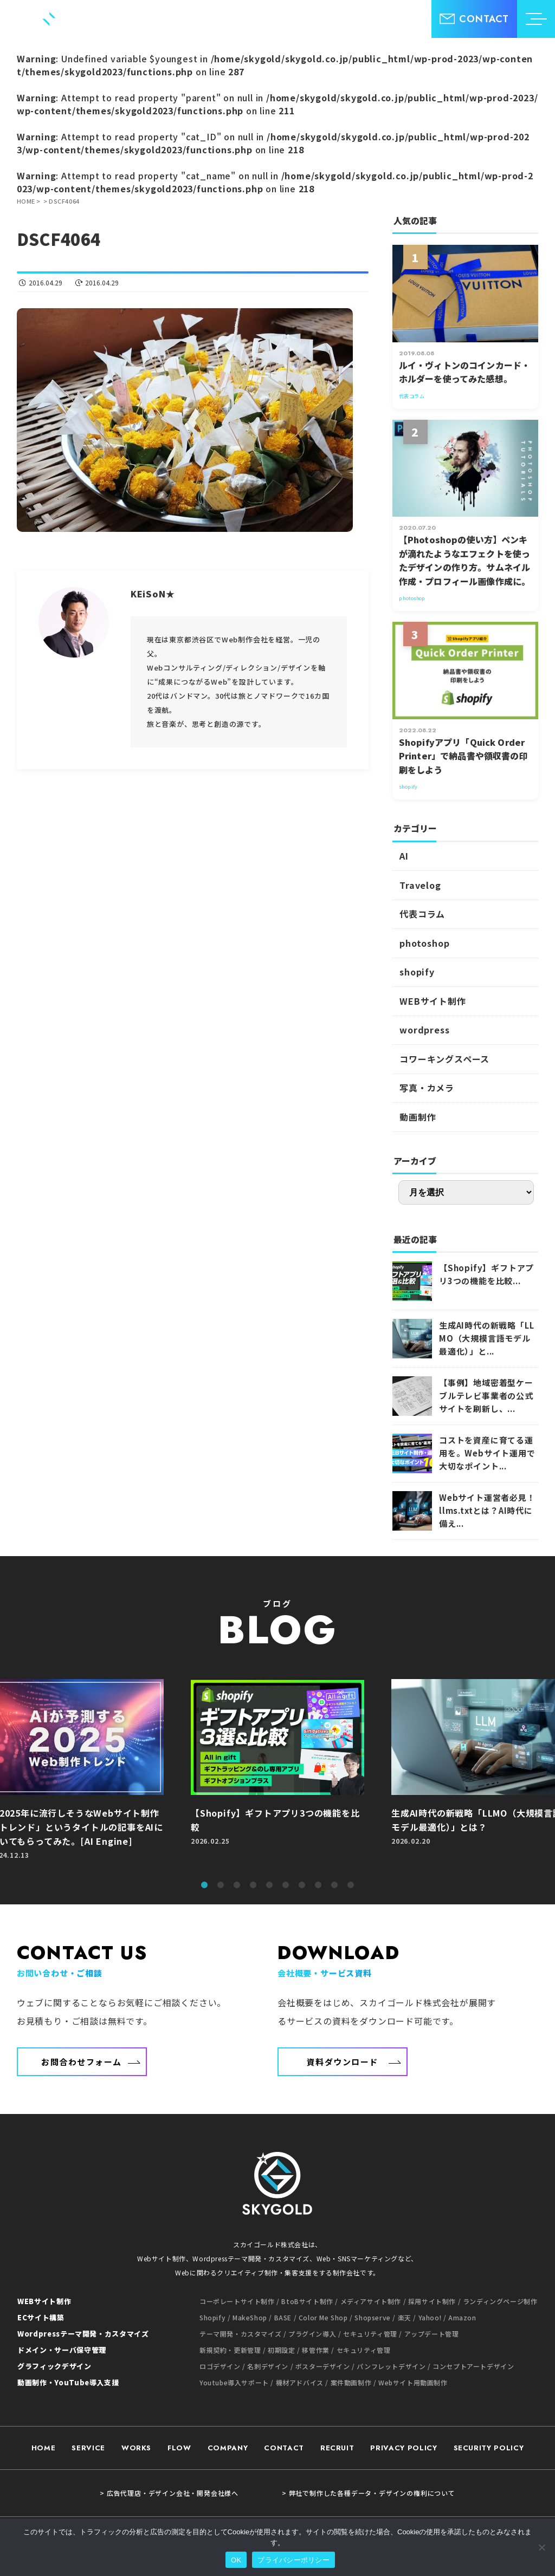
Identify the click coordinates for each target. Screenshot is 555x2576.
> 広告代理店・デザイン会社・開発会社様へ (169, 2493)
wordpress (424, 1029)
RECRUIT (337, 2448)
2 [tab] (220, 1885)
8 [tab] (318, 1885)
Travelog (420, 885)
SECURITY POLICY (489, 2448)
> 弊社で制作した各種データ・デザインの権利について (368, 2493)
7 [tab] (301, 1885)
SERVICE (88, 2448)
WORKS (136, 2448)
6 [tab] (285, 1885)
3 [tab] (236, 1885)
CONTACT (284, 2448)
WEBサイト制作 (432, 1000)
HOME (43, 2448)
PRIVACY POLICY (403, 2448)
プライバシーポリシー (293, 2560)
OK (236, 2560)
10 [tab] (350, 1885)
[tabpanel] (277, 1774)
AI (404, 855)
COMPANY (228, 2448)
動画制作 (417, 1116)
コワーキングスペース (444, 1058)
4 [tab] (253, 1885)
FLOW (179, 2448)
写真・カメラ (426, 1087)
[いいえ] (541, 2547)
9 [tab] (334, 1885)
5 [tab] (269, 1885)
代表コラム (422, 913)
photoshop (424, 942)
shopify (417, 971)
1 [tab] (204, 1885)
